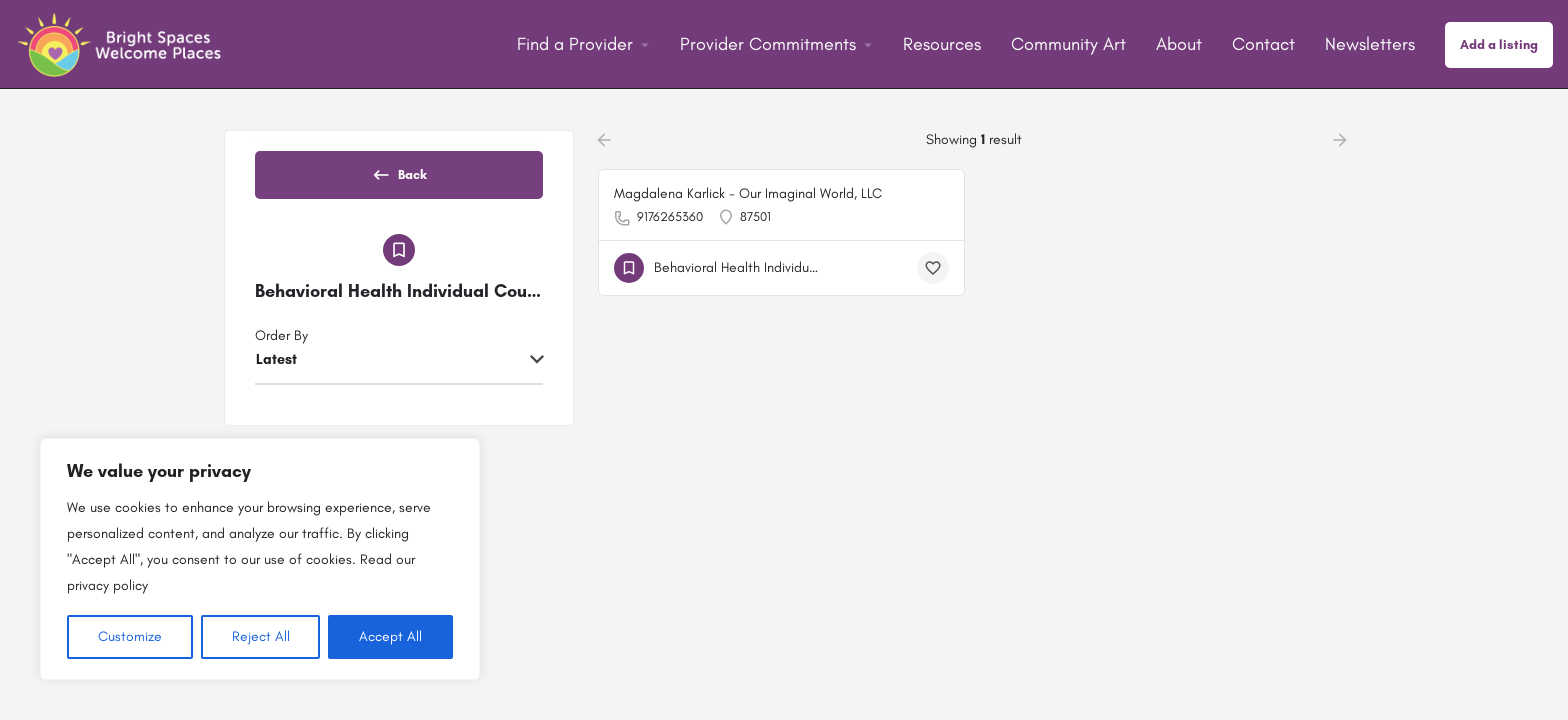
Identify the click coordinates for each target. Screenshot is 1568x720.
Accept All (390, 636)
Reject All (261, 636)
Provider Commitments (768, 44)
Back (399, 181)
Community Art (1068, 44)
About (1179, 44)
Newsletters (1370, 44)
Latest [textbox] (276, 376)
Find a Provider (575, 44)
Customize (130, 636)
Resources (942, 44)
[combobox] (399, 378)
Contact (1263, 44)
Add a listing (1499, 44)
